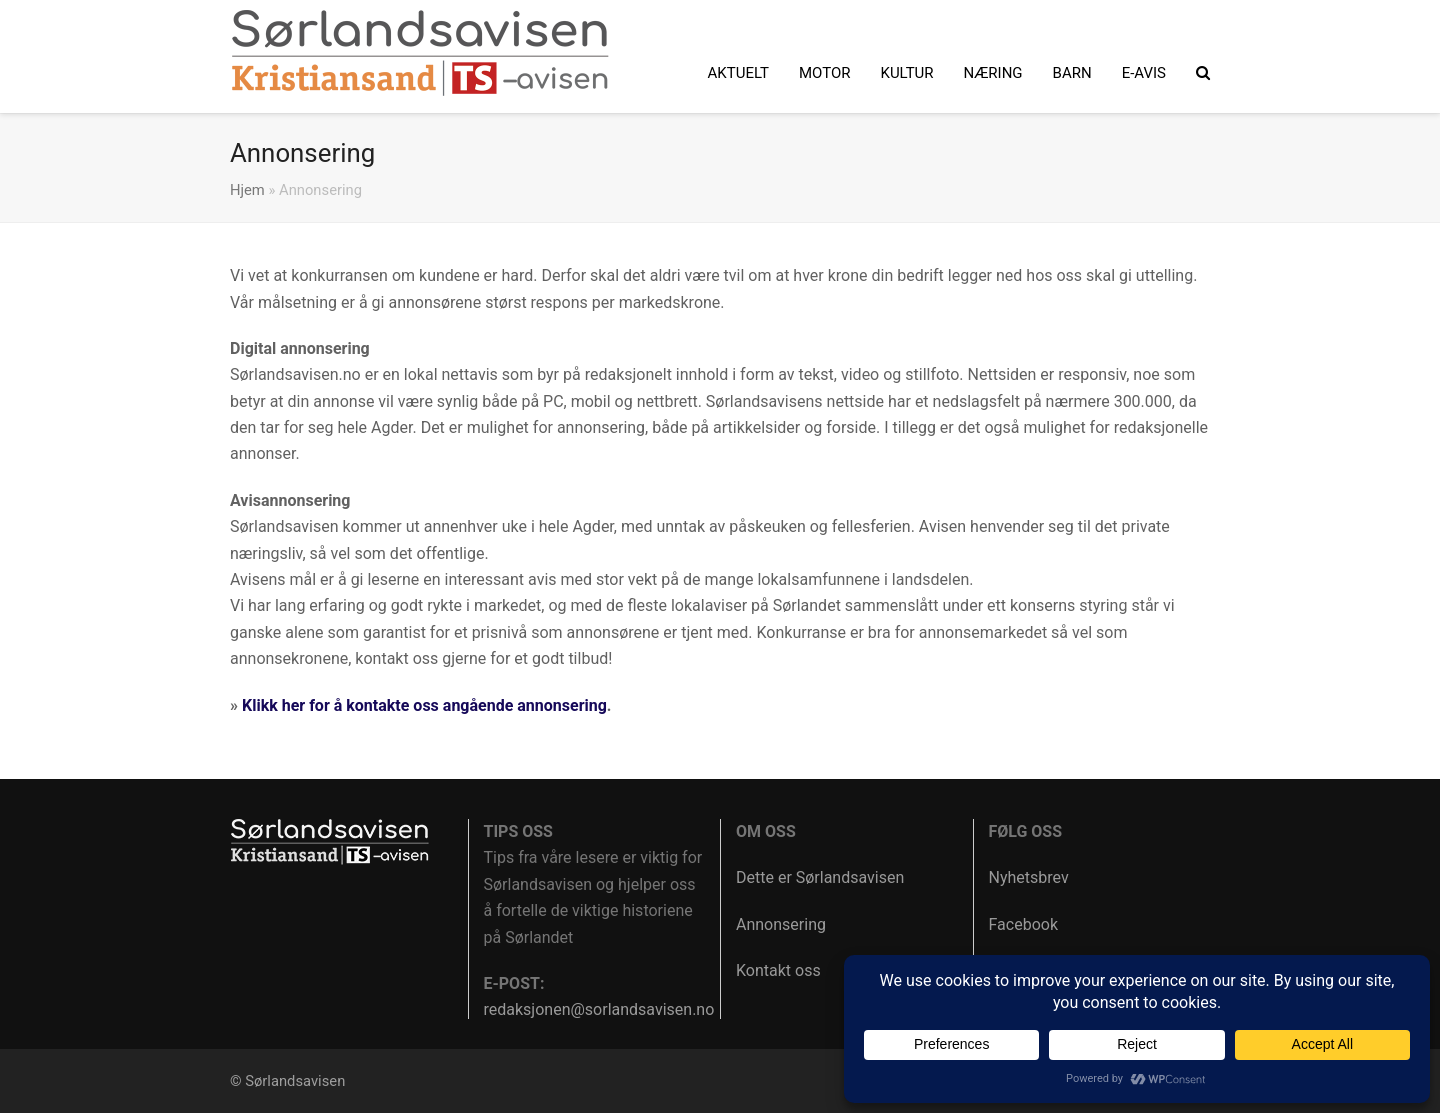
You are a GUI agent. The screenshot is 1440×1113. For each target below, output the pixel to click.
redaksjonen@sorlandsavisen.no (599, 1009)
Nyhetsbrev (1029, 877)
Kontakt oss (778, 970)
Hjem (247, 190)
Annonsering (781, 924)
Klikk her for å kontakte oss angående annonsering (424, 705)
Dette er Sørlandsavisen (820, 877)
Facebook (1023, 924)
